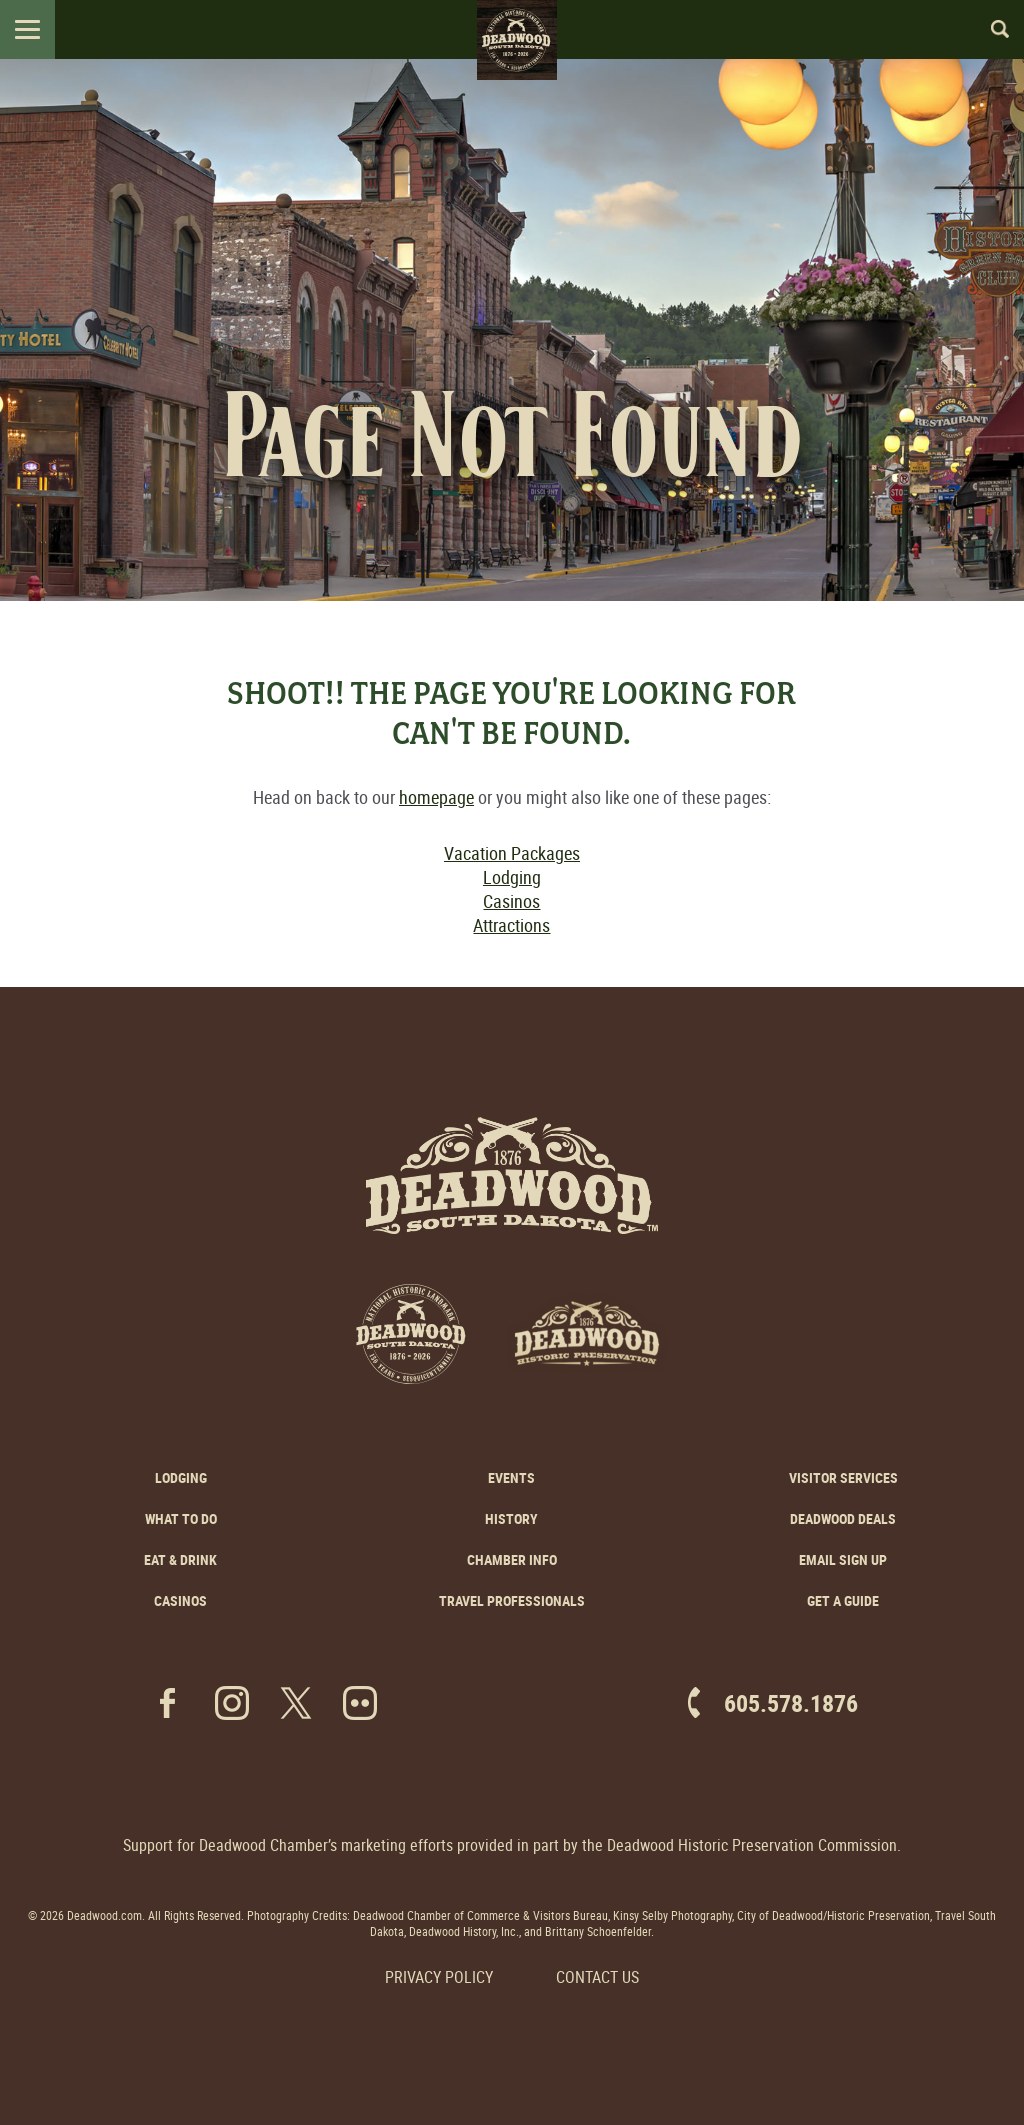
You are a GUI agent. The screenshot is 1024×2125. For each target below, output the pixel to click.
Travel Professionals (512, 1600)
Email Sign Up (843, 1559)
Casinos (511, 901)
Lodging (512, 877)
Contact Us (597, 1977)
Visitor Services (843, 1477)
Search (991, 29)
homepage (436, 797)
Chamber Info (512, 1559)
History (511, 1518)
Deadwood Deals (843, 1518)
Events (511, 1477)
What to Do (181, 1518)
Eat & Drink (180, 1559)
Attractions (511, 925)
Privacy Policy (439, 1977)
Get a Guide (843, 1600)
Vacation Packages (512, 853)
